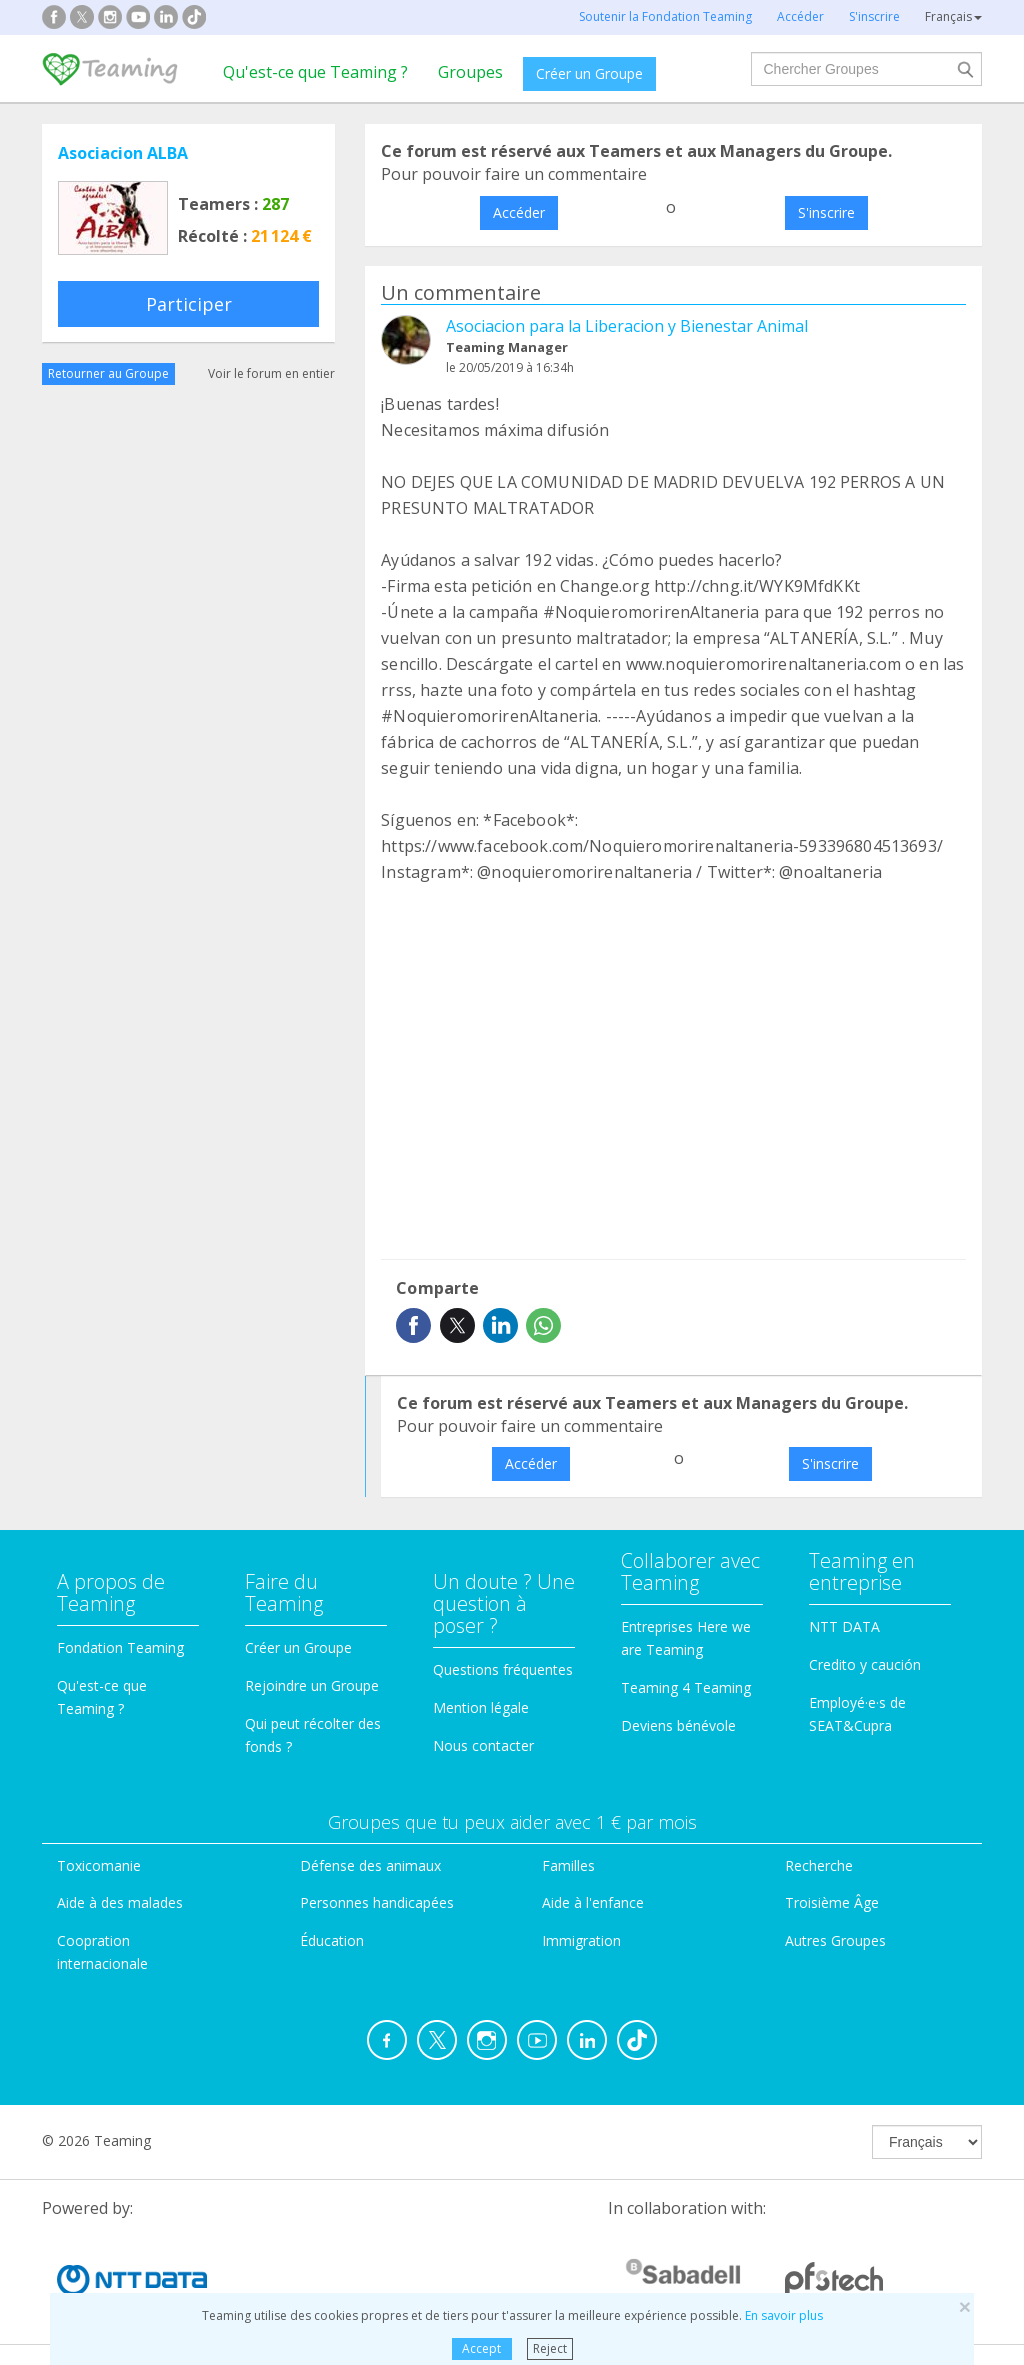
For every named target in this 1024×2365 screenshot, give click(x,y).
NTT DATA (844, 1626)
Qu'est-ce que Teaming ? (315, 72)
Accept (481, 2348)
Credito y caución (865, 1664)
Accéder (519, 212)
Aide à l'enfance (593, 1902)
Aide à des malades (120, 1902)
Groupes (470, 72)
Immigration (581, 1940)
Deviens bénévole (678, 1725)
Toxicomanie (99, 1865)
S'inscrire (826, 212)
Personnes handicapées (377, 1902)
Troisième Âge (832, 1902)
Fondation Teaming (120, 1647)
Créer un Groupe (589, 73)
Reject (550, 2348)
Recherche (819, 1865)
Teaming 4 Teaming (686, 1687)
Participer (189, 304)
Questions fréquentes (503, 1669)
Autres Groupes (835, 1940)
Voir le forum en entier (271, 373)
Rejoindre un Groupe (312, 1685)
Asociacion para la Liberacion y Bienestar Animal (627, 326)
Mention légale (481, 1707)
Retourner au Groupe (108, 373)
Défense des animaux (370, 1865)
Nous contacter (483, 1745)
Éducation (332, 1940)
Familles (568, 1865)
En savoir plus (784, 2315)
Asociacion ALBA (123, 153)
